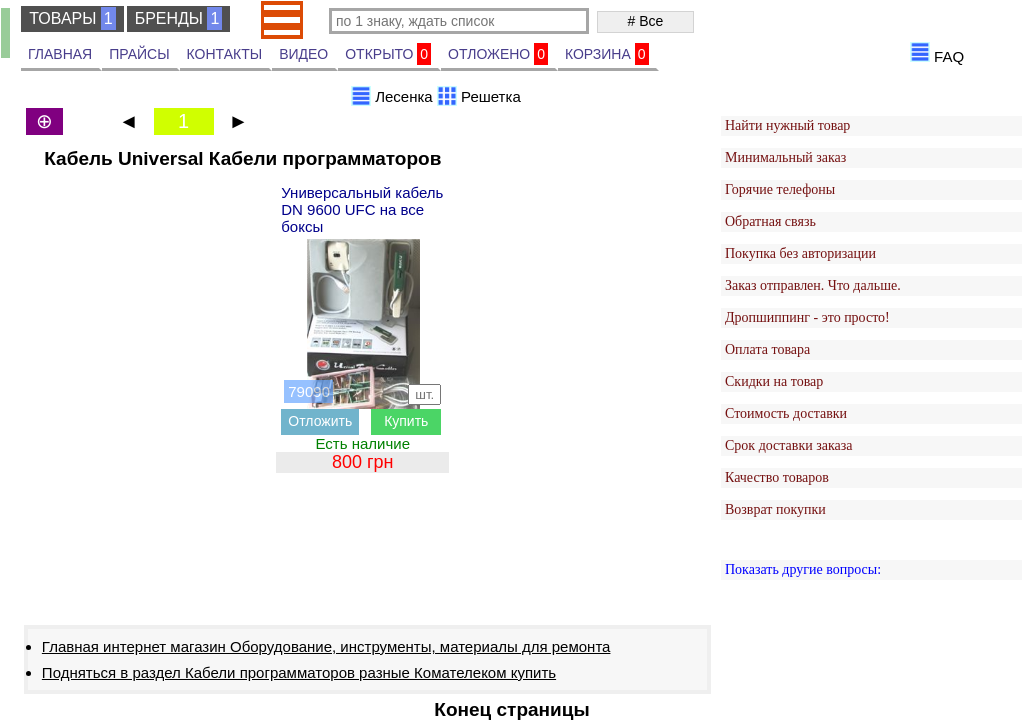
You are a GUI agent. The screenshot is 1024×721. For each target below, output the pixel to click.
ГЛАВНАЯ (60, 54)
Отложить (320, 421)
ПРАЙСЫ (139, 54)
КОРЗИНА (607, 54)
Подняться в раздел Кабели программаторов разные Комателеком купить (299, 672)
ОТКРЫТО (388, 54)
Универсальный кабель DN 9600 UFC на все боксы (362, 209)
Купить (406, 421)
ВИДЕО (303, 54)
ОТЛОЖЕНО (498, 54)
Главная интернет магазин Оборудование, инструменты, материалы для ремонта (326, 646)
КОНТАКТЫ (225, 54)
